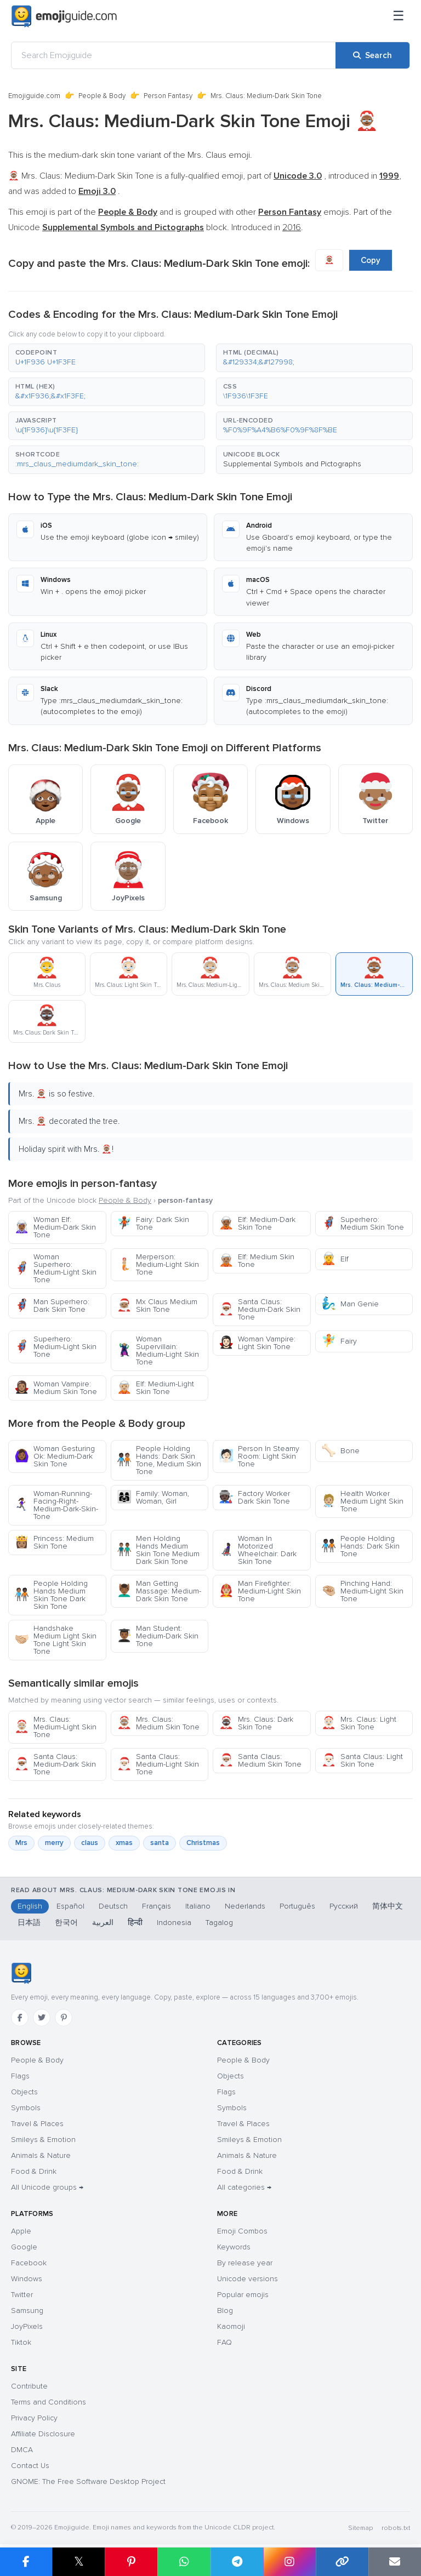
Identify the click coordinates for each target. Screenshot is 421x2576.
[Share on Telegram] (236, 2562)
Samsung (27, 2310)
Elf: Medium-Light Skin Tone (155, 1387)
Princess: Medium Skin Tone (54, 1542)
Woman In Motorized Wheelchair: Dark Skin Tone (258, 1550)
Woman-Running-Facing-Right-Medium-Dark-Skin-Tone (56, 1505)
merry (54, 1842)
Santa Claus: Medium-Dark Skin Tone (259, 1309)
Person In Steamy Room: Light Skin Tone (259, 1456)
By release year (244, 2262)
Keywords (234, 2247)
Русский (343, 1906)
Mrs (21, 1842)
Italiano (197, 1906)
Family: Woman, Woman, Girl (153, 1497)
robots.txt (396, 2528)
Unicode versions (247, 2278)
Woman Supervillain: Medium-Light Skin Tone (158, 1350)
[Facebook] (20, 2017)
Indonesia (174, 1922)
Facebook (29, 2262)
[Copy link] (342, 2562)
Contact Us (30, 2465)
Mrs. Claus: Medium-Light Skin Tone (55, 1727)
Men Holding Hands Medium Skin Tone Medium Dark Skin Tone (158, 1550)
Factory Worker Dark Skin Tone (254, 1497)
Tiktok (21, 2342)
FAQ (224, 2342)
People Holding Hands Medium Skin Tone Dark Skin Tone (51, 1595)
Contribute (29, 2386)
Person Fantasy (168, 96)
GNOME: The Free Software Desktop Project (88, 2481)
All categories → (244, 2187)
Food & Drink (33, 2171)
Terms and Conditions (48, 2402)
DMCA (22, 2449)
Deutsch (113, 1906)
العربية (102, 1922)
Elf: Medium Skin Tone (256, 1260)
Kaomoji (231, 2326)
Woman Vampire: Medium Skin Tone (55, 1387)
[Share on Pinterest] (131, 2562)
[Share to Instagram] (289, 2562)
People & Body (102, 96)
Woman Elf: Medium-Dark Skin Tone (55, 1227)
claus (89, 1842)
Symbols (26, 2107)
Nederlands (245, 1906)
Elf (335, 1259)
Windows (26, 2278)
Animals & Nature (41, 2155)
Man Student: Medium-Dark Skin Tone (157, 1636)
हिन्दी (135, 1922)
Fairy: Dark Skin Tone (153, 1223)
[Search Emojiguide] (173, 55)
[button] (106, 358)
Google (24, 2247)
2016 (291, 227)
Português (297, 1906)
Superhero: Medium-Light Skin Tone (55, 1346)
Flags (20, 2076)
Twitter (22, 2294)
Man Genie (350, 1303)
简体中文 (387, 1906)
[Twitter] (41, 2017)
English (30, 1906)
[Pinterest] (63, 2017)
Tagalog (219, 1922)
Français (156, 1906)
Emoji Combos (242, 2231)
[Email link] (394, 2562)
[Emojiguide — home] (64, 16)
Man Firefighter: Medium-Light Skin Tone (260, 1591)
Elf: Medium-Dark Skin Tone (257, 1223)
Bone (340, 1450)
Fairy (339, 1341)
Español (70, 1906)
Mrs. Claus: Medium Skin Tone (158, 1723)
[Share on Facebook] (26, 2562)
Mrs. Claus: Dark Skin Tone (256, 1723)
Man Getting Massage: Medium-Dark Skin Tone (159, 1591)
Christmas (203, 1842)
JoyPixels (27, 2326)
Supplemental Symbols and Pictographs (292, 464)
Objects (24, 2092)
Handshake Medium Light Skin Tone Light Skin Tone (55, 1640)
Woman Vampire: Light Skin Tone (257, 1342)
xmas (124, 1842)
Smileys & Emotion (43, 2139)
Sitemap (360, 2528)
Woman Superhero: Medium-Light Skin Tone (55, 1268)
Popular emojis (243, 2294)
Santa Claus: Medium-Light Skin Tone (158, 1764)
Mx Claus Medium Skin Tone (157, 1305)
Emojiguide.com (34, 96)
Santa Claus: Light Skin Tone (362, 1760)
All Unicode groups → (47, 2187)
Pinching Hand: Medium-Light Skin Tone (362, 1591)
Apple (21, 2231)
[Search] (372, 55)
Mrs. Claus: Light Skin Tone (358, 1723)
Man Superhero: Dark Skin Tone (51, 1305)
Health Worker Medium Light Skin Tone (362, 1501)
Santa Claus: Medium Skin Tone (260, 1760)
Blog (225, 2310)
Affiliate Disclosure (43, 2433)
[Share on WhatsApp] (183, 2562)
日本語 (29, 1922)
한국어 (66, 1922)
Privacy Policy (34, 2418)
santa (159, 1842)
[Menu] (398, 16)
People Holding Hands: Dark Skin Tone (360, 1546)
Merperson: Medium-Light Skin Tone (158, 1264)
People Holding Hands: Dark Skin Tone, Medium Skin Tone (159, 1460)
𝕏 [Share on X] (79, 2561)
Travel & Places (37, 2123)
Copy (370, 260)
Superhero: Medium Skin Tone (362, 1223)
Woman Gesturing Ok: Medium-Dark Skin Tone (54, 1456)
